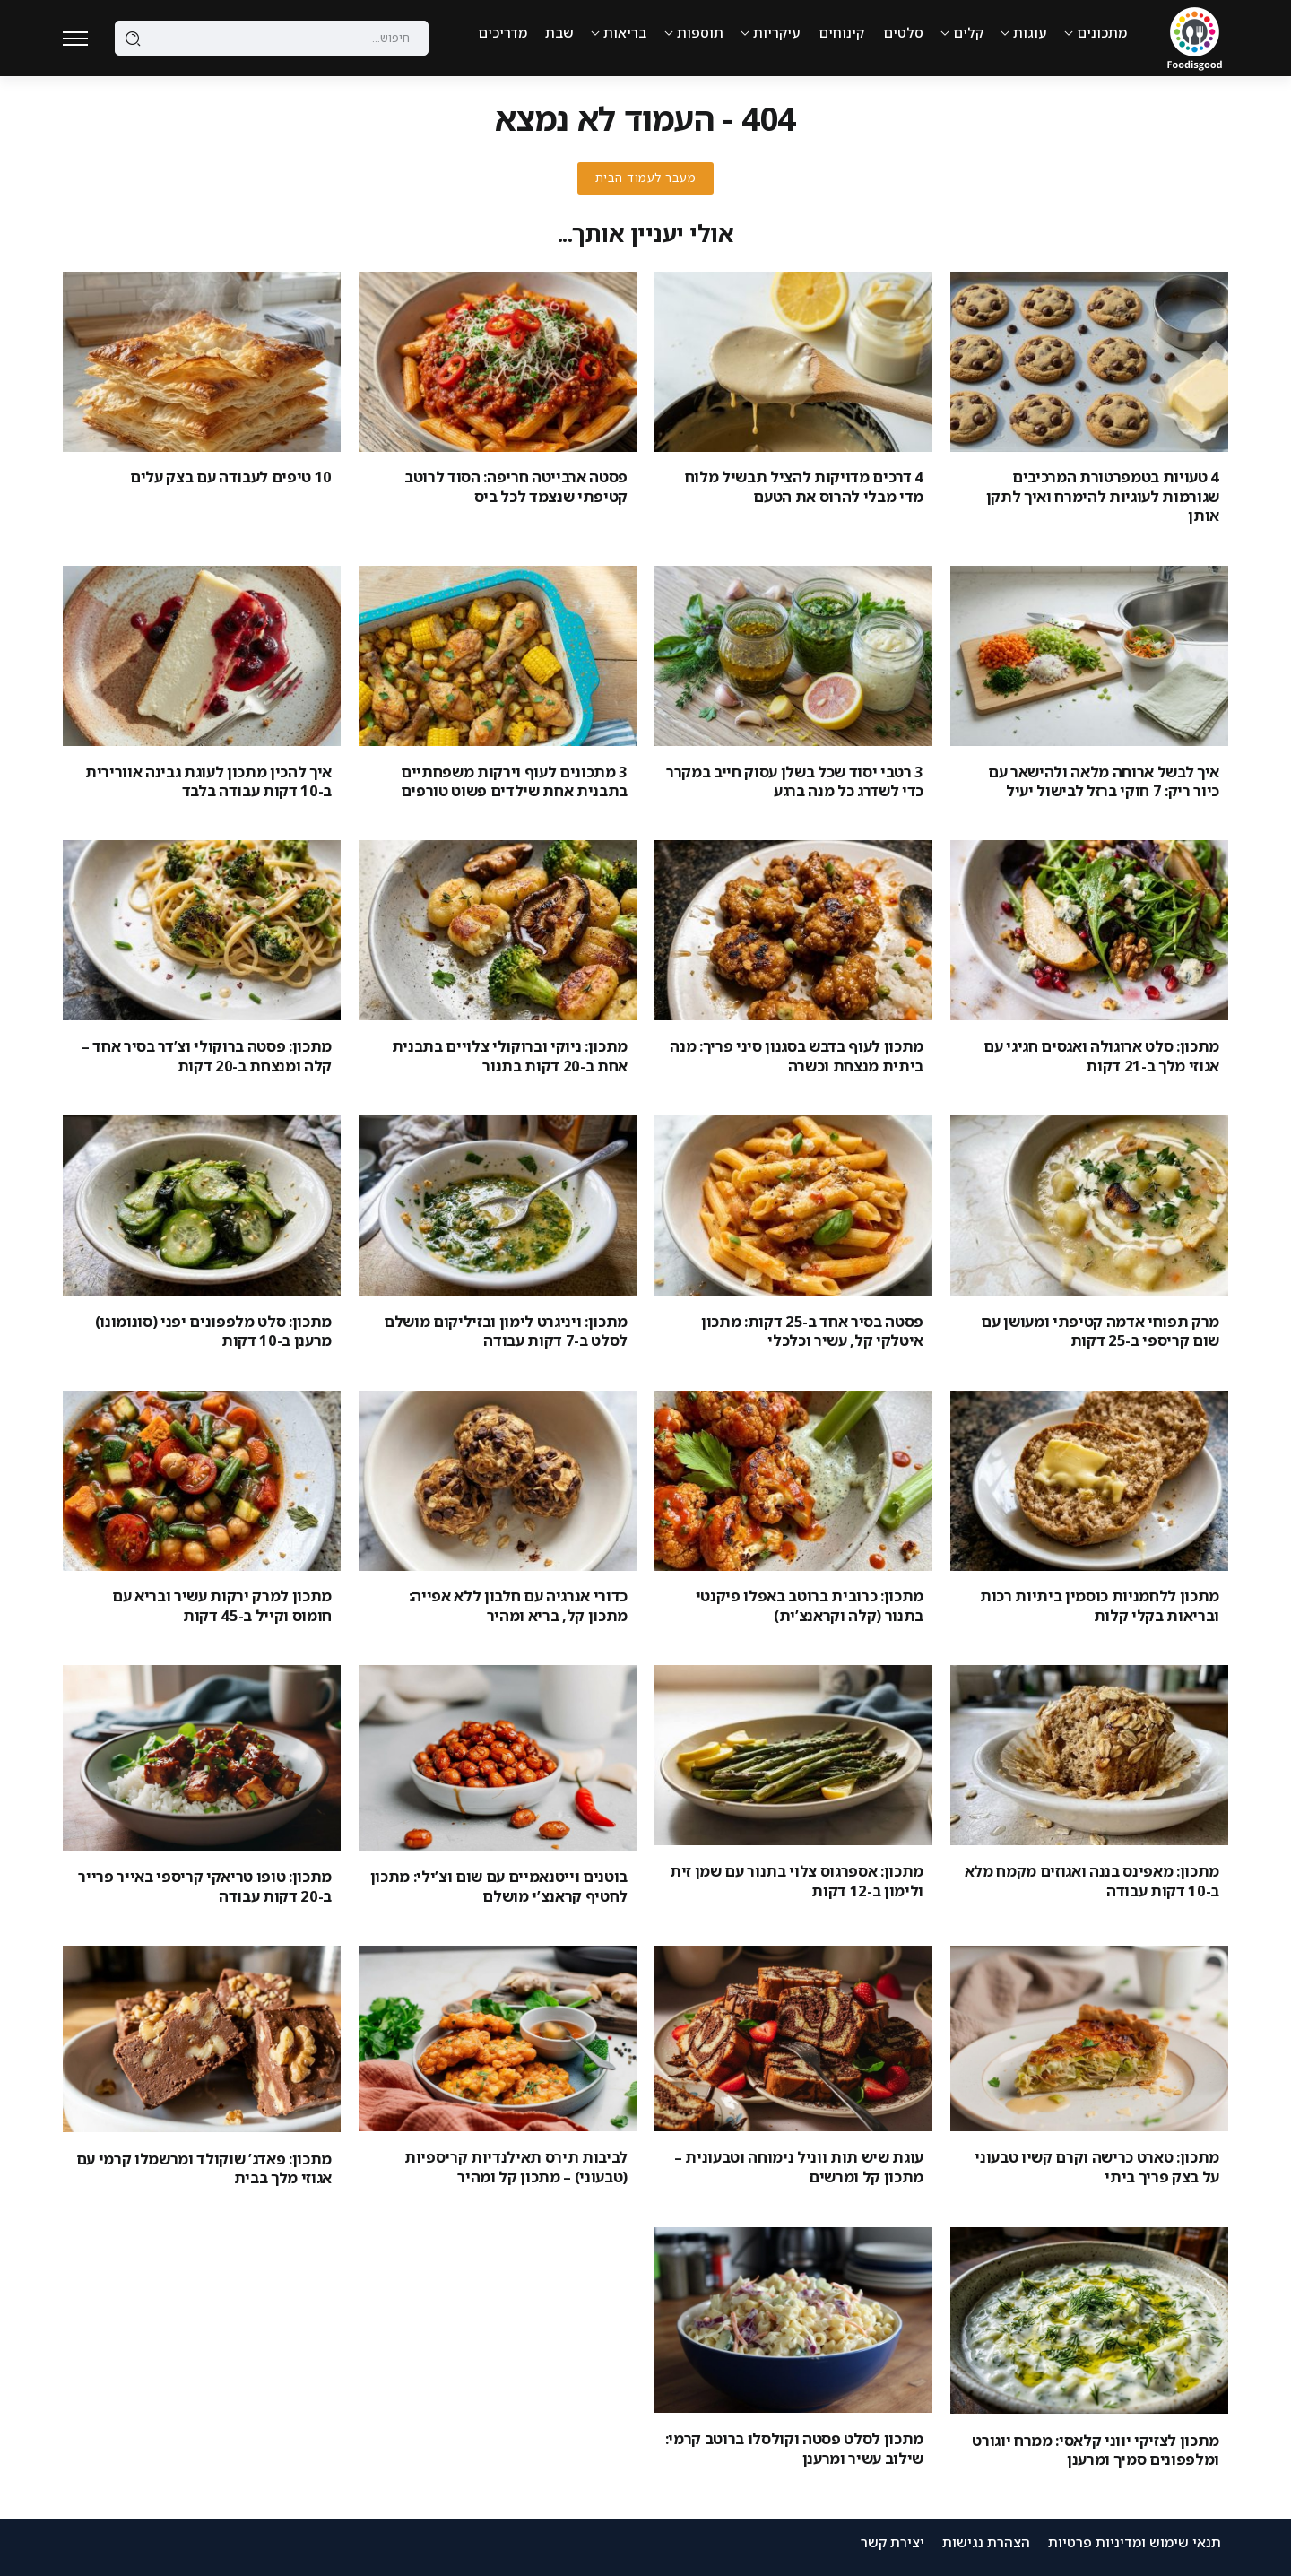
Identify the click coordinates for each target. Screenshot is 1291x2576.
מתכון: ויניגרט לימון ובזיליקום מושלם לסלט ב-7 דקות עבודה (506, 1330)
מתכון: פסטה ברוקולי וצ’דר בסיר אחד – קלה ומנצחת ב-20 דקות (207, 1055)
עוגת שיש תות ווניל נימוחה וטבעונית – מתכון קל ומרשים (798, 2166)
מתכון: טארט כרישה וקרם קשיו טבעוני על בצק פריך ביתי (1097, 2166)
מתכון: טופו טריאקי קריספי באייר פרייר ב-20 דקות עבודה (205, 1885)
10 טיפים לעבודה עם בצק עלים (231, 476)
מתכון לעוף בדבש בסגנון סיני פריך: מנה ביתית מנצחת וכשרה (796, 1055)
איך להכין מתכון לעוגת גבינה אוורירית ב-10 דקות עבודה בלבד (208, 781)
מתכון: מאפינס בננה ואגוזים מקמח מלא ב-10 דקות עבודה (1092, 1880)
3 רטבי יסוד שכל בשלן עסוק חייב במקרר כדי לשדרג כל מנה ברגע (794, 781)
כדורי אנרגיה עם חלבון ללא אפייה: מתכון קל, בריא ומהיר (518, 1605)
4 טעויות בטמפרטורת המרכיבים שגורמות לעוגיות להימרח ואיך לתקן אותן (1102, 495)
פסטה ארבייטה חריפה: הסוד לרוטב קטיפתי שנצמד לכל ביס (516, 486)
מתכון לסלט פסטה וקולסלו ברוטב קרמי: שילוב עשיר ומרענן (794, 2448)
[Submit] (133, 38)
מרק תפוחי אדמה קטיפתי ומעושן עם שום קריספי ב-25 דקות (1100, 1330)
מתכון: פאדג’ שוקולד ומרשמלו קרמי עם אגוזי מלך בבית (204, 2168)
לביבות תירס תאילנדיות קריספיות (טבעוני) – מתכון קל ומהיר (516, 2166)
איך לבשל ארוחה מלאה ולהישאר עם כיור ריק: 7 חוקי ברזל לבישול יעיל (1103, 781)
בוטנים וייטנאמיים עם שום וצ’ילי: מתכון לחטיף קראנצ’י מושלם (499, 1885)
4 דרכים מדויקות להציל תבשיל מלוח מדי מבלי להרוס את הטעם (804, 486)
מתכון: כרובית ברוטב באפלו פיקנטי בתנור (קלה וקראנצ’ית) (809, 1605)
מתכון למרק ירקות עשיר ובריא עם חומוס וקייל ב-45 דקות (222, 1605)
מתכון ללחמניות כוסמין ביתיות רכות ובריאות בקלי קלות (1099, 1605)
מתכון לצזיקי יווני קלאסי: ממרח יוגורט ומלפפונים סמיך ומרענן (1095, 2449)
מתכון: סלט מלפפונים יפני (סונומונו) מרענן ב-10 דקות (213, 1330)
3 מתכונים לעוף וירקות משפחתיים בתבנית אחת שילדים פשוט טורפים (514, 781)
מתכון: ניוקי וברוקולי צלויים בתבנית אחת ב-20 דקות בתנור (510, 1055)
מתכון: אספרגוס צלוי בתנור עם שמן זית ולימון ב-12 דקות (796, 1880)
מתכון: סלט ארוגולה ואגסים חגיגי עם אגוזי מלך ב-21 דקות (1101, 1055)
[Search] (272, 38)
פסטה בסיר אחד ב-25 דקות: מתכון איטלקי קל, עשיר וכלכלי (812, 1330)
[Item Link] (1089, 362)
